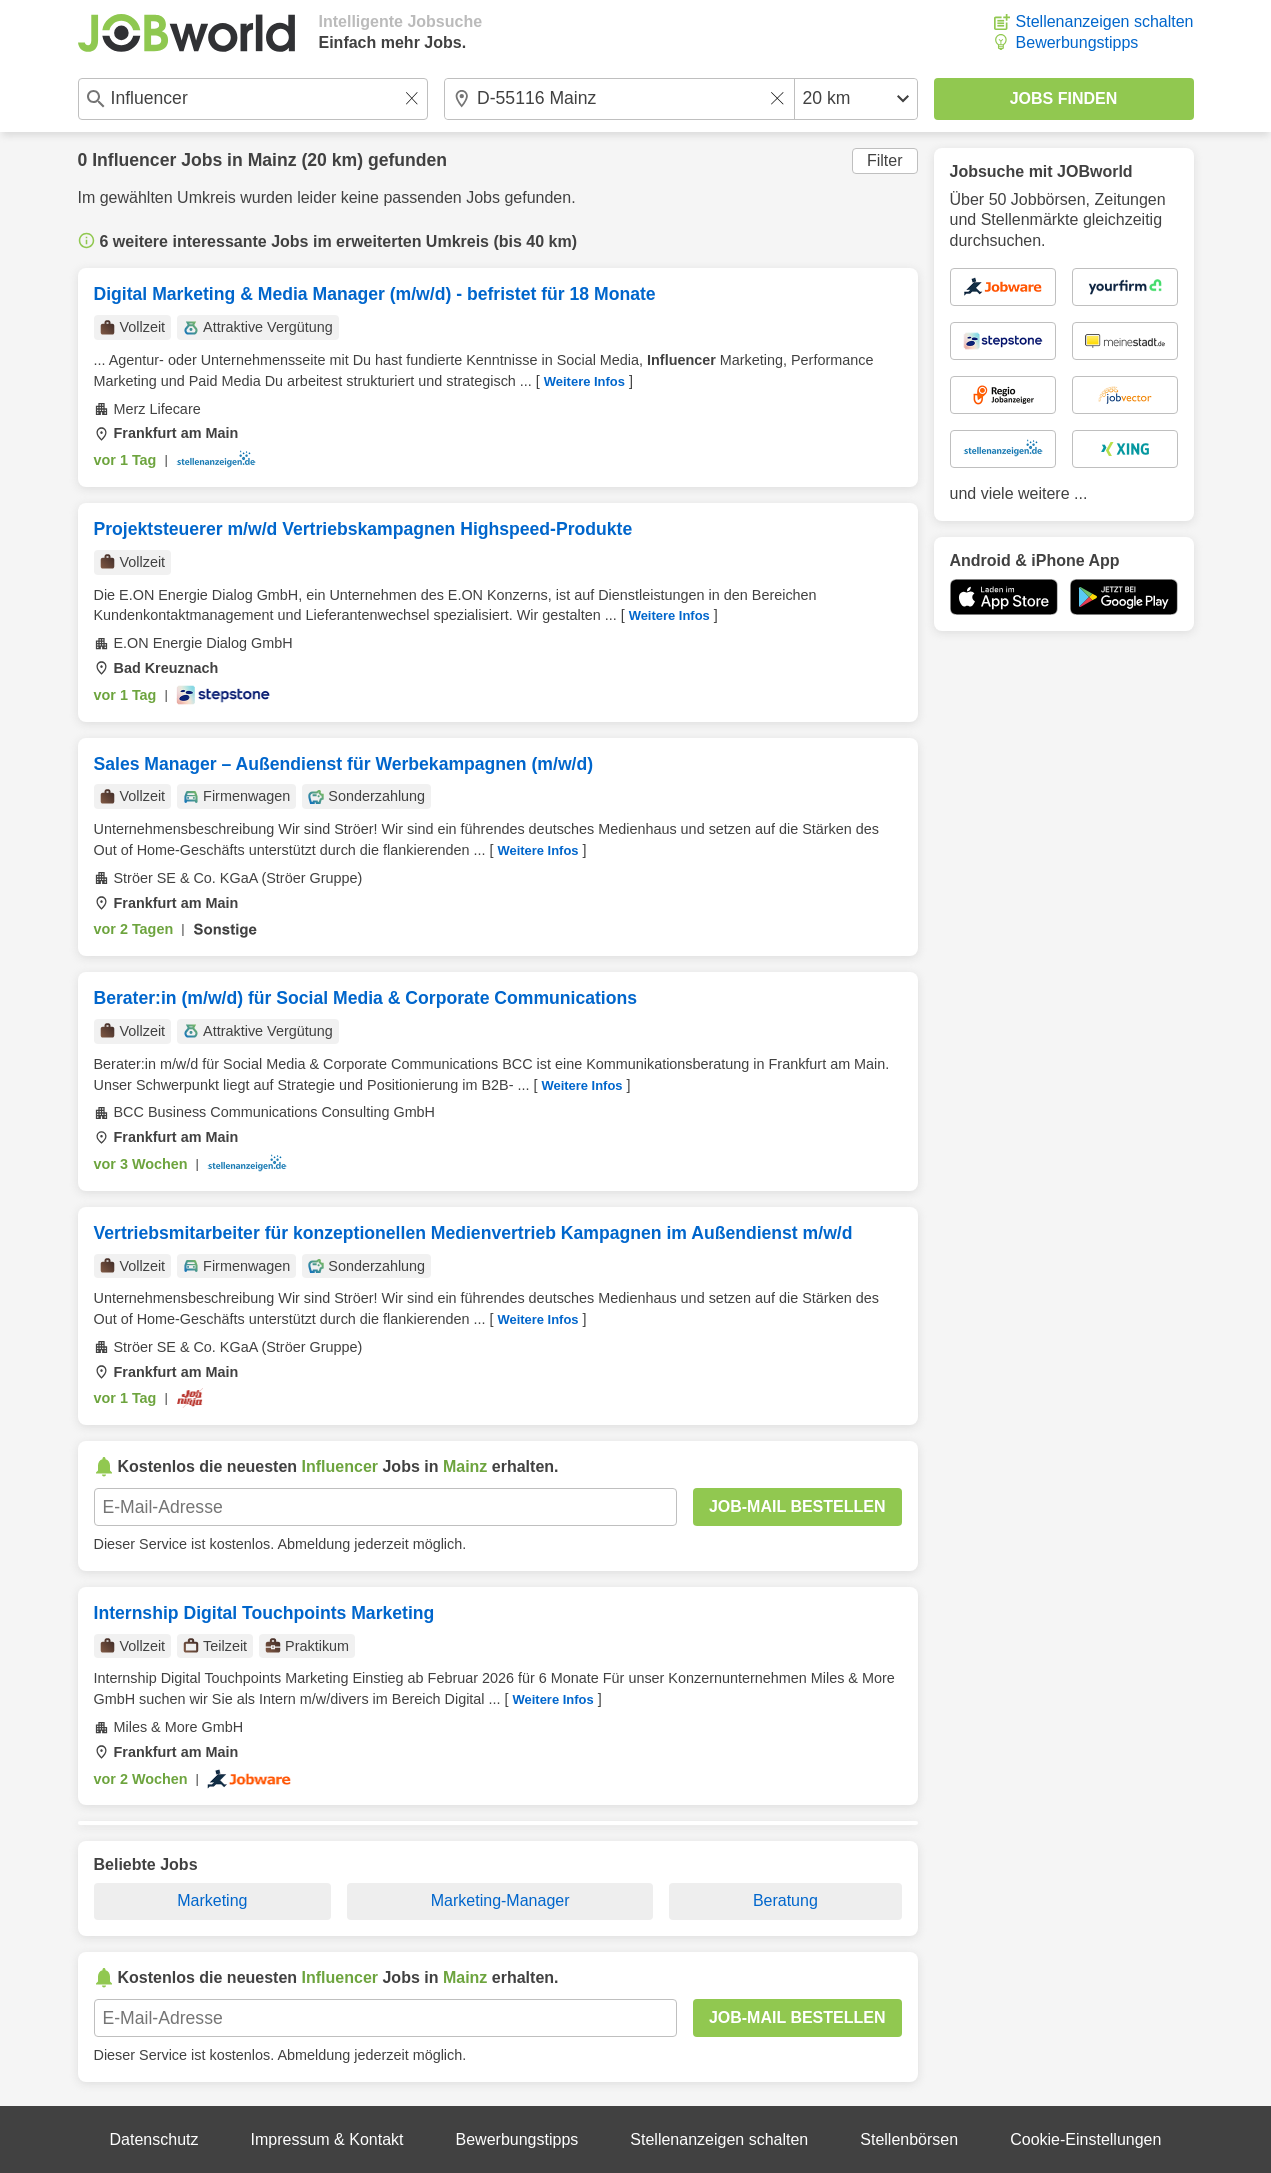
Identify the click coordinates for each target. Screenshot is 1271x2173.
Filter (885, 160)
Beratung (785, 1900)
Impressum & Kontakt (327, 2139)
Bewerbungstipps (1077, 42)
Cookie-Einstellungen (1085, 2139)
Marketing (212, 1900)
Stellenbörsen (909, 2139)
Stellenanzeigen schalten (1105, 21)
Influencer (134, 160)
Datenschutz (154, 2139)
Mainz (272, 160)
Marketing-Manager (500, 1900)
